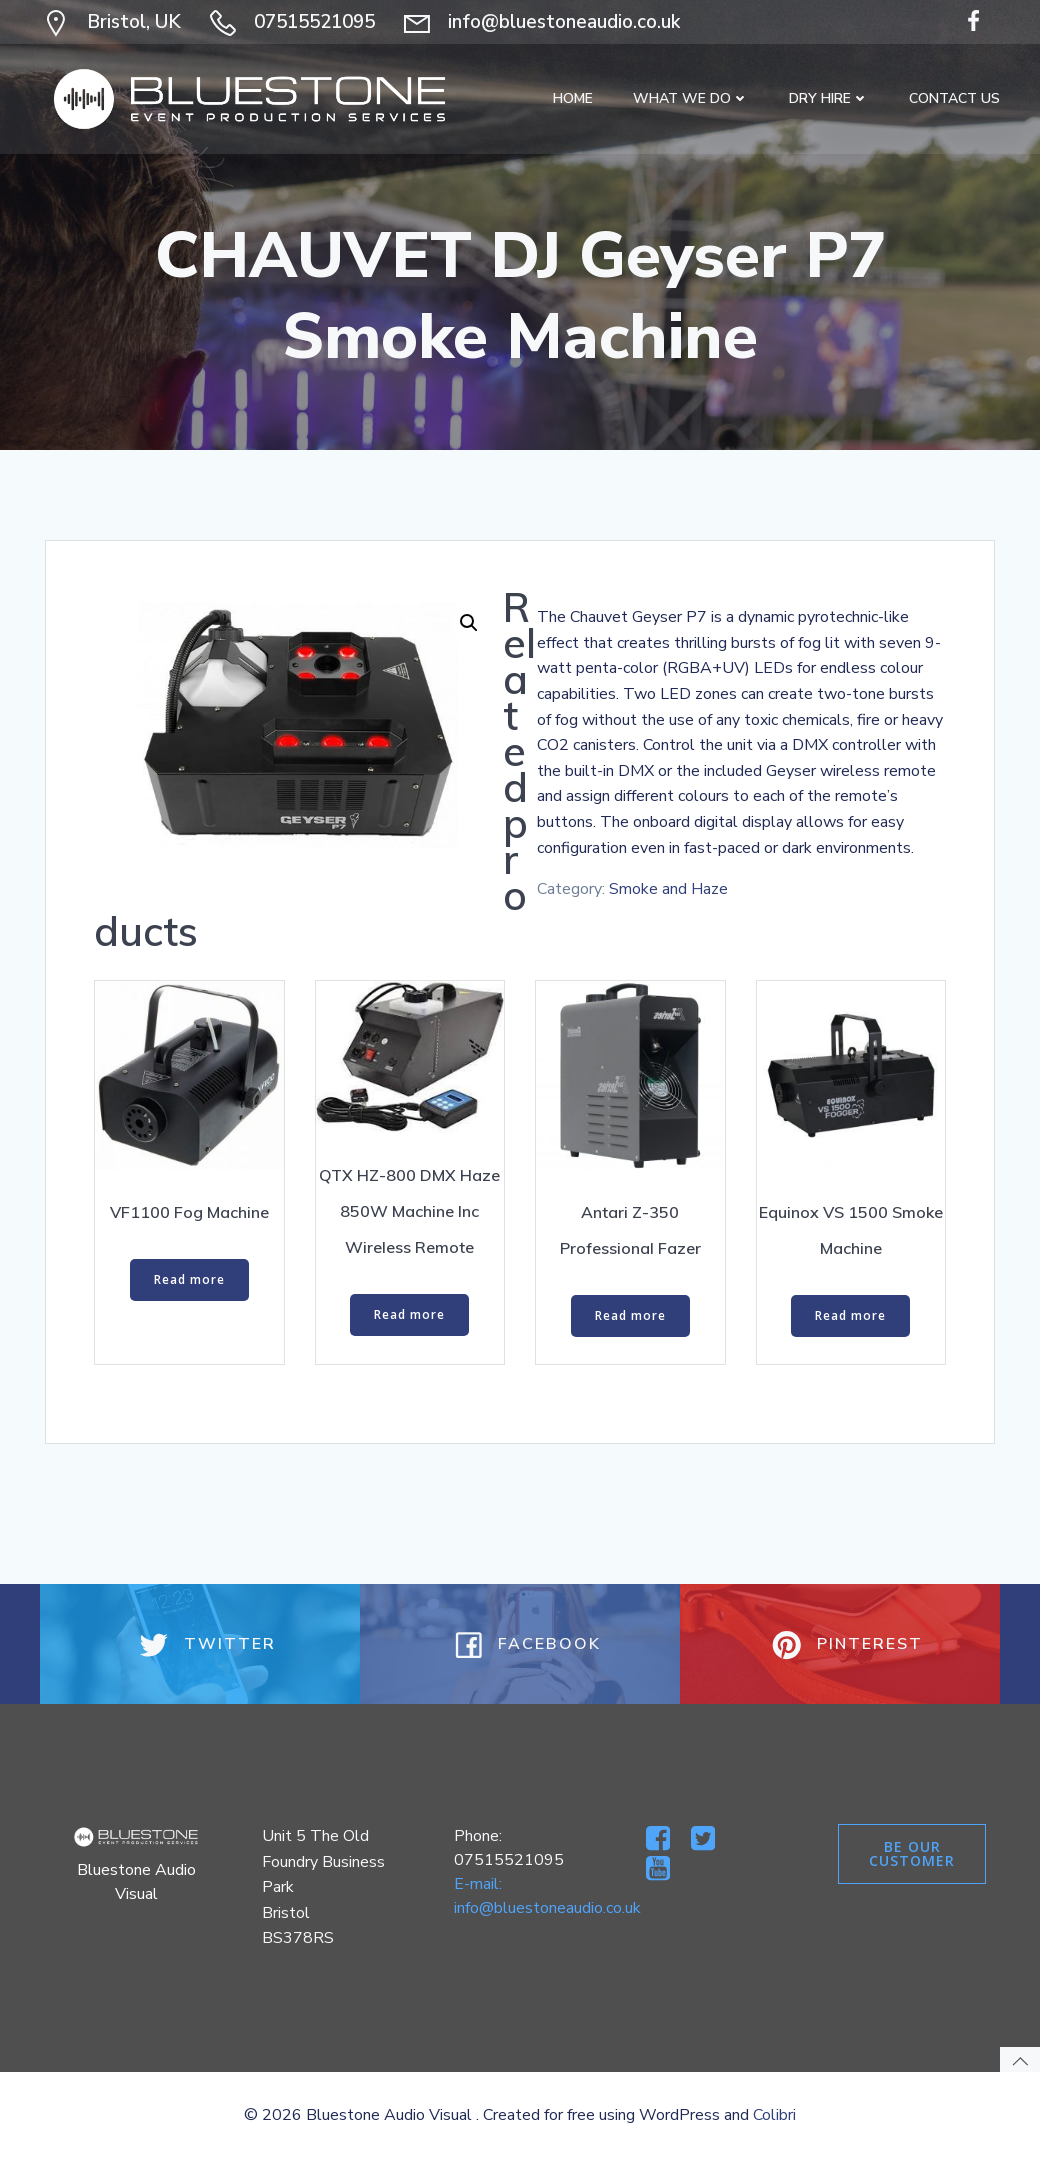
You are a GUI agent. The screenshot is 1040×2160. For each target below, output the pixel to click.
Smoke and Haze (668, 889)
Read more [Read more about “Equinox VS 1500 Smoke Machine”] (850, 1315)
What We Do (691, 98)
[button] (469, 623)
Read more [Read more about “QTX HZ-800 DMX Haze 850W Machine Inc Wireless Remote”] (409, 1314)
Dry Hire (829, 98)
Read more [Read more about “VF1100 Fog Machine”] (189, 1279)
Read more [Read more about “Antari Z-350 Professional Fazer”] (630, 1315)
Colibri (774, 2115)
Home (573, 98)
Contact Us (954, 98)
